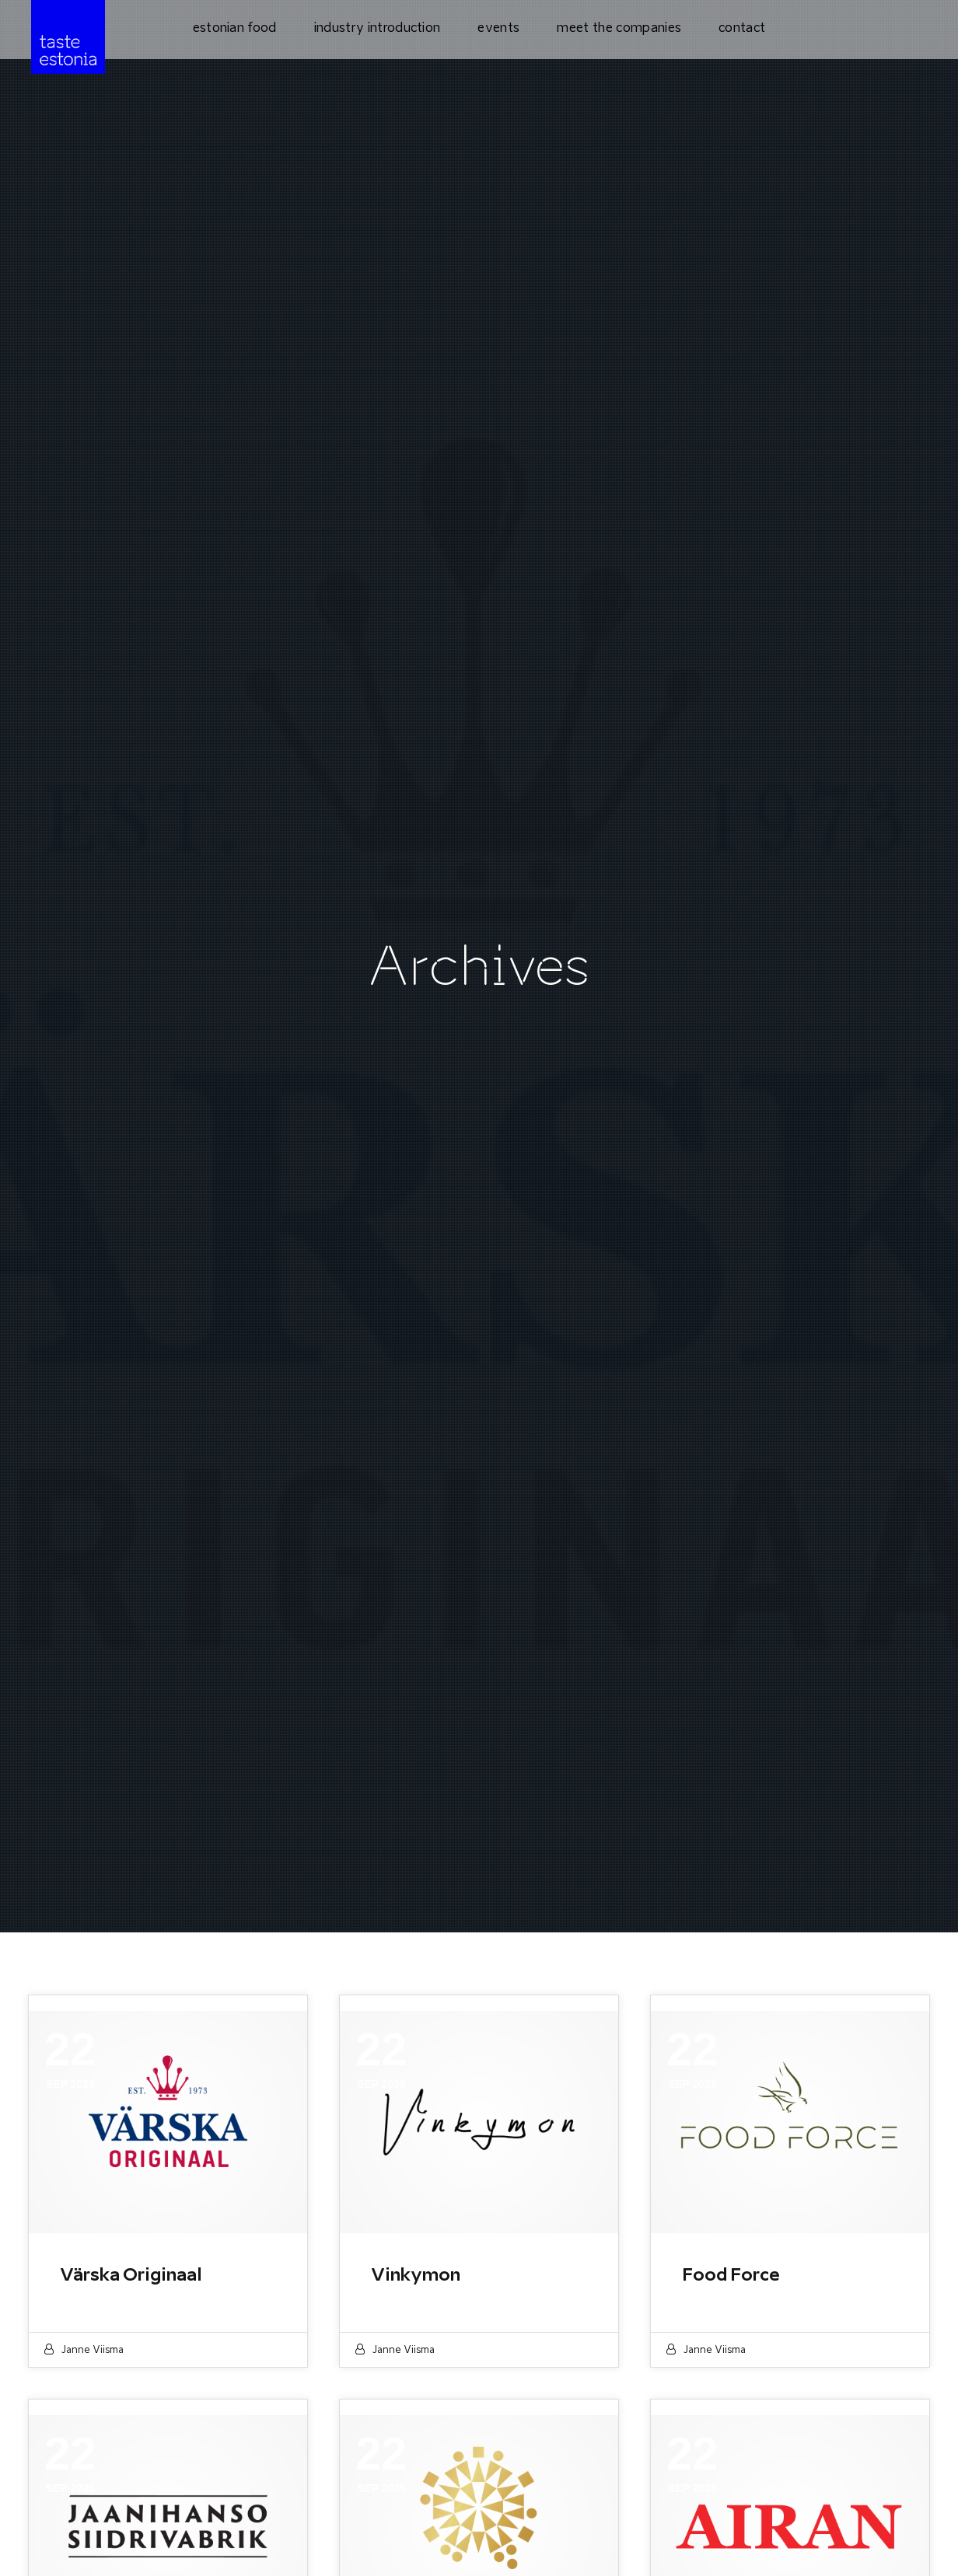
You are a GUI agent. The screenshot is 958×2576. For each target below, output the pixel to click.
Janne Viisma (92, 2349)
